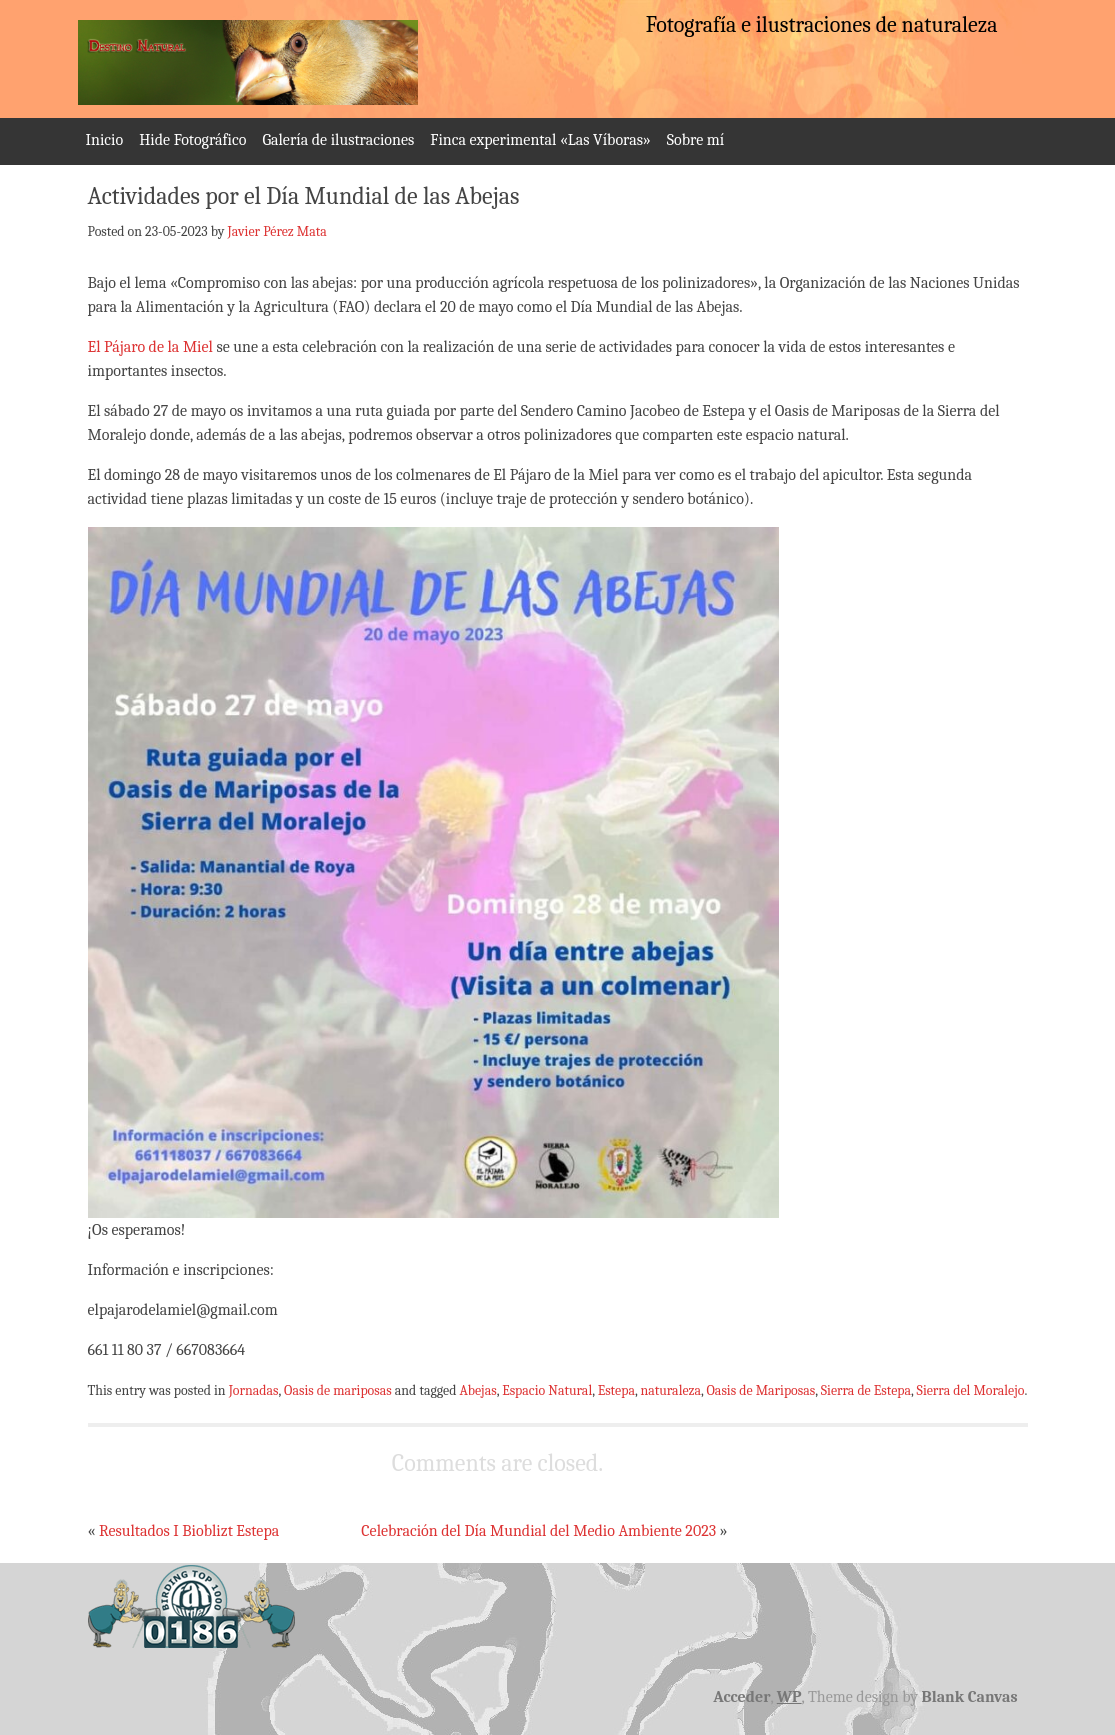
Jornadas (254, 1390)
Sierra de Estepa (866, 1390)
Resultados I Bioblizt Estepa (189, 1531)
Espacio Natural (547, 1390)
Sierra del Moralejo (971, 1390)
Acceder (741, 1697)
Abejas (477, 1390)
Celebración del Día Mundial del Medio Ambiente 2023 (538, 1531)
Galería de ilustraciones (338, 140)
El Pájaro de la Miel (150, 347)
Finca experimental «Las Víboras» (540, 140)
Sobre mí (695, 140)
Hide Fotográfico (192, 140)
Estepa (616, 1390)
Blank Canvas (970, 1697)
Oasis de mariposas (338, 1390)
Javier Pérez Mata (277, 231)
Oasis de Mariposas (761, 1390)
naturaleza (670, 1390)
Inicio (105, 140)
